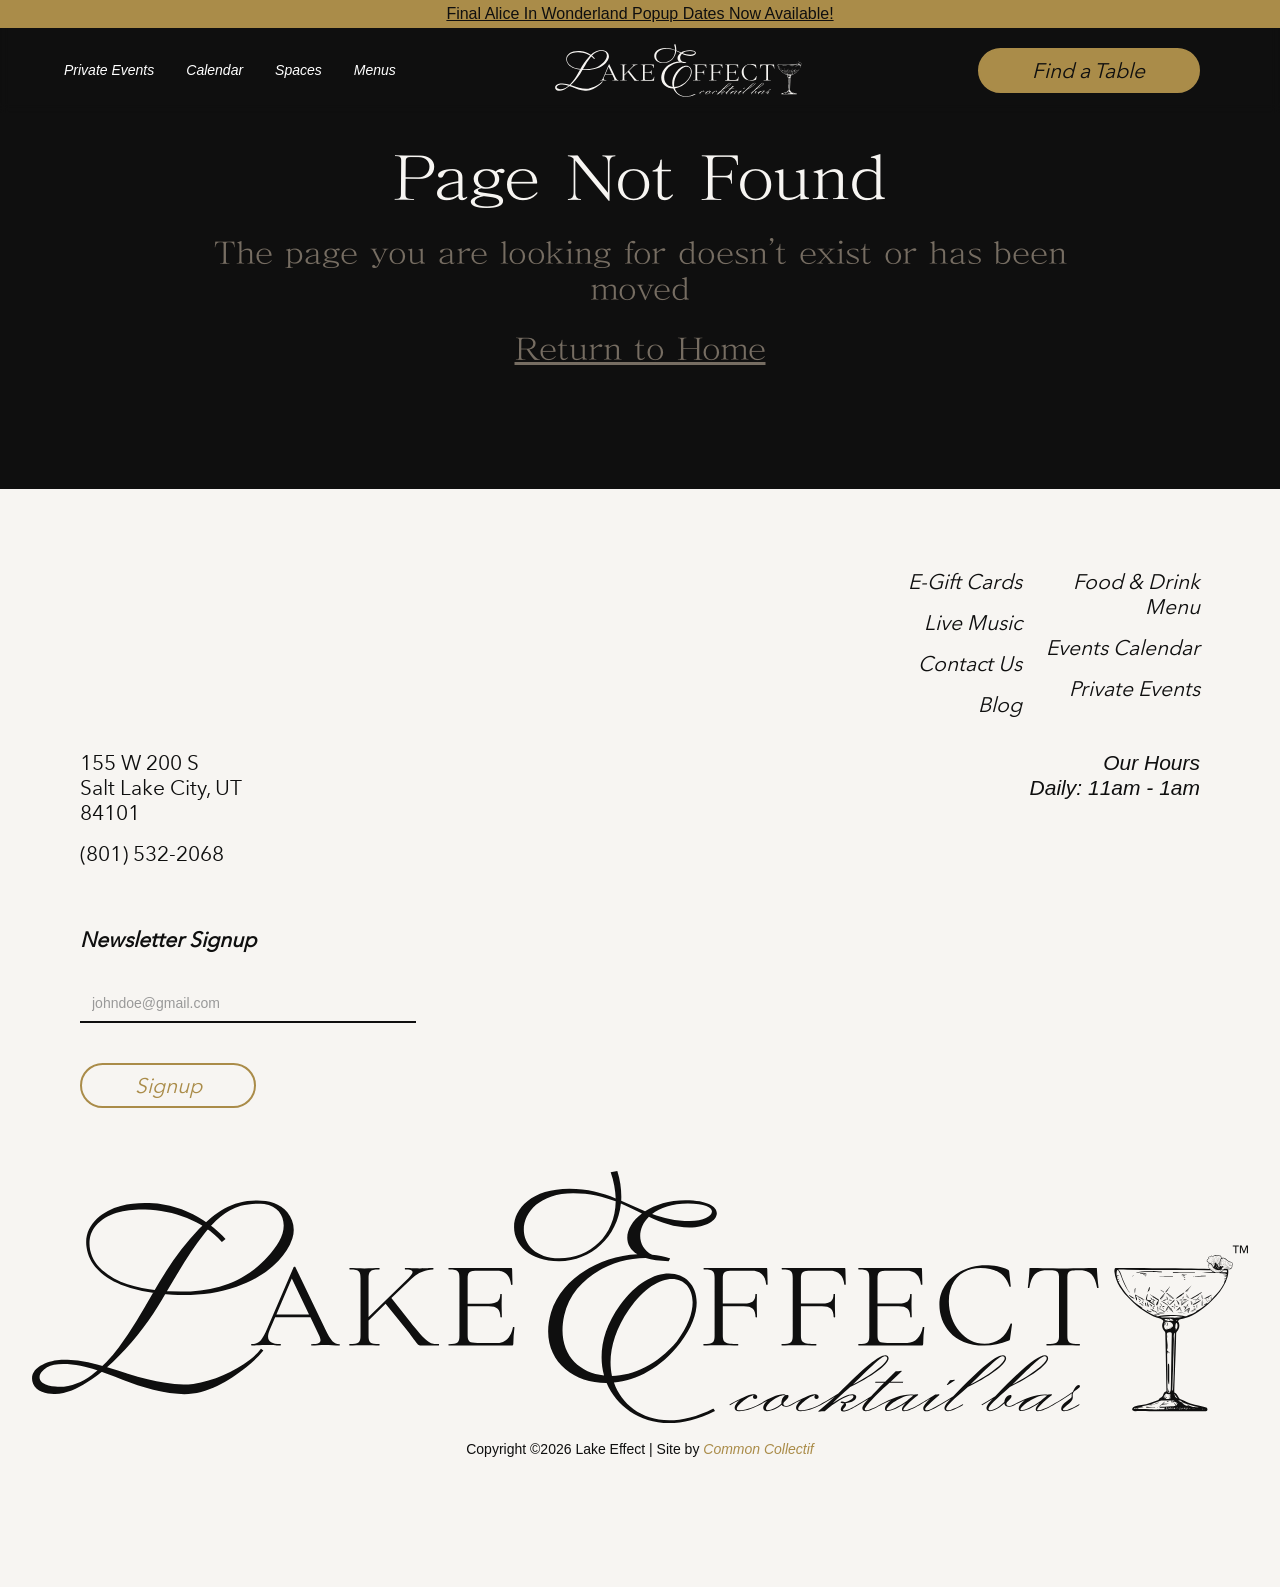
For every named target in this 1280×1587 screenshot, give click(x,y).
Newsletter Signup (168, 940)
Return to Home (640, 351)
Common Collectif (758, 1449)
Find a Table (1088, 70)
